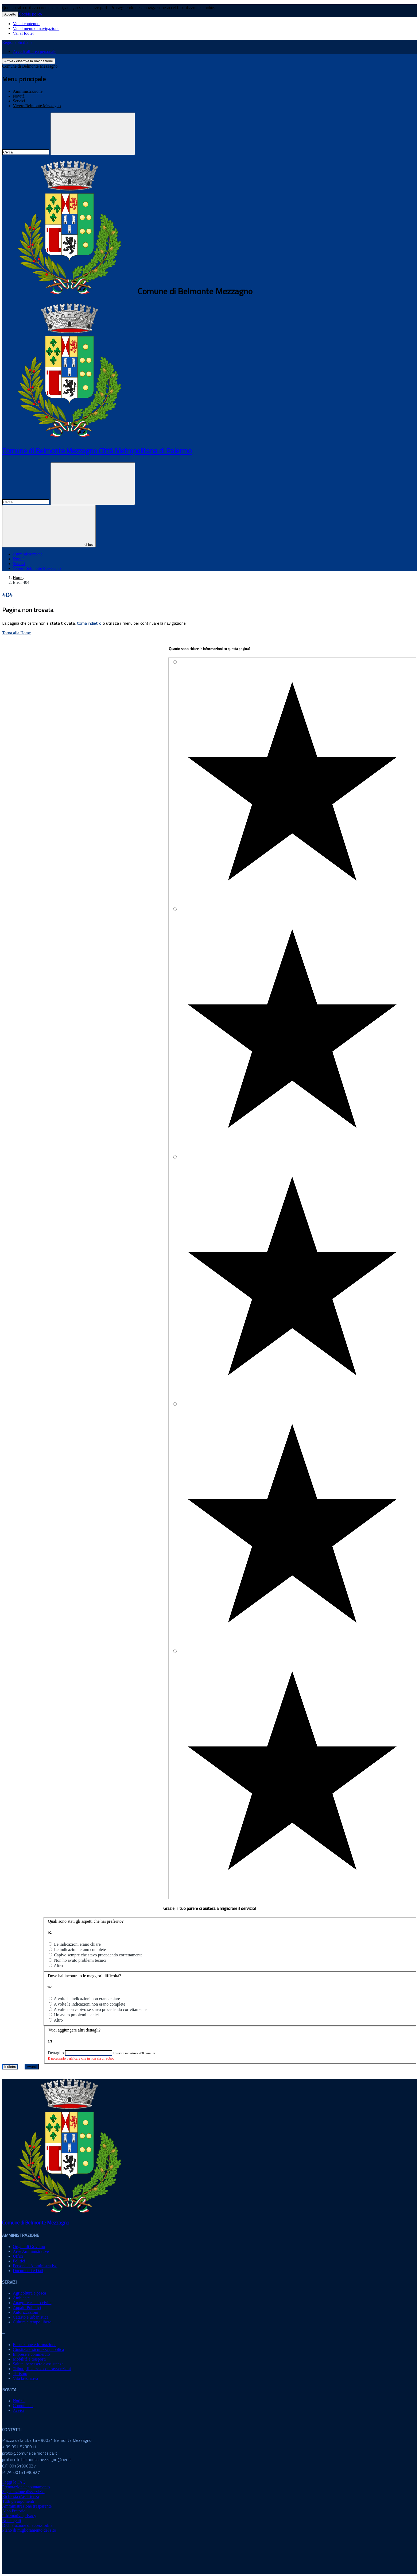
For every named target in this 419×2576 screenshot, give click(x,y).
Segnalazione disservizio (23, 2491)
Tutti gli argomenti (18, 2501)
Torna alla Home (16, 633)
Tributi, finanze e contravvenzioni (42, 2368)
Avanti (32, 2067)
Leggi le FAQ (14, 2482)
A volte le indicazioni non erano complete (89, 2004)
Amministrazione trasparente (27, 2506)
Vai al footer (23, 33)
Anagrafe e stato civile (32, 2302)
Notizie (19, 2401)
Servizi (19, 101)
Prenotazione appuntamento (26, 2487)
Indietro (10, 2067)
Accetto (10, 14)
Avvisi (18, 2410)
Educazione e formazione (34, 2344)
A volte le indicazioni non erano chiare (87, 1998)
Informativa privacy (19, 2515)
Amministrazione (27, 91)
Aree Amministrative (31, 2251)
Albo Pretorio (14, 2511)
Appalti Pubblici (27, 2307)
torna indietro (89, 623)
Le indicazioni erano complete (80, 1949)
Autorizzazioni (25, 2312)
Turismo (20, 2373)
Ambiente (21, 2298)
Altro (58, 1965)
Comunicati (23, 2405)
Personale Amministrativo (35, 2266)
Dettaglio (56, 2052)
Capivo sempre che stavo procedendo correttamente (98, 1955)
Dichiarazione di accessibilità (27, 2525)
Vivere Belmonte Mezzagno (37, 105)
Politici (19, 2261)
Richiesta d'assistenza (20, 2496)
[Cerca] (93, 134)
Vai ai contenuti (26, 23)
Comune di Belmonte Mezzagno (30, 66)
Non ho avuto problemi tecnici (80, 1960)
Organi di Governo (29, 2246)
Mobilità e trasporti (29, 2359)
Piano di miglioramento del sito (29, 2530)
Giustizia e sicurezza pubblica (38, 2349)
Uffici (18, 2256)
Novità (19, 96)
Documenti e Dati (28, 2270)
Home (18, 577)
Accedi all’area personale (34, 51)
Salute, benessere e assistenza (38, 2364)
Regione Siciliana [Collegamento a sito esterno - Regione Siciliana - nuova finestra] (17, 42)
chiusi (49, 526)
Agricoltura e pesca (29, 2293)
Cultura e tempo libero (32, 2322)
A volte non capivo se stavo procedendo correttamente (100, 2009)
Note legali (11, 2520)
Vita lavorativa (25, 2378)
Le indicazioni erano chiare (77, 1944)
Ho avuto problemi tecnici (76, 2015)
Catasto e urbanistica (30, 2317)
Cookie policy (30, 14)
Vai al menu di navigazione (36, 28)
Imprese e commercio (31, 2354)
